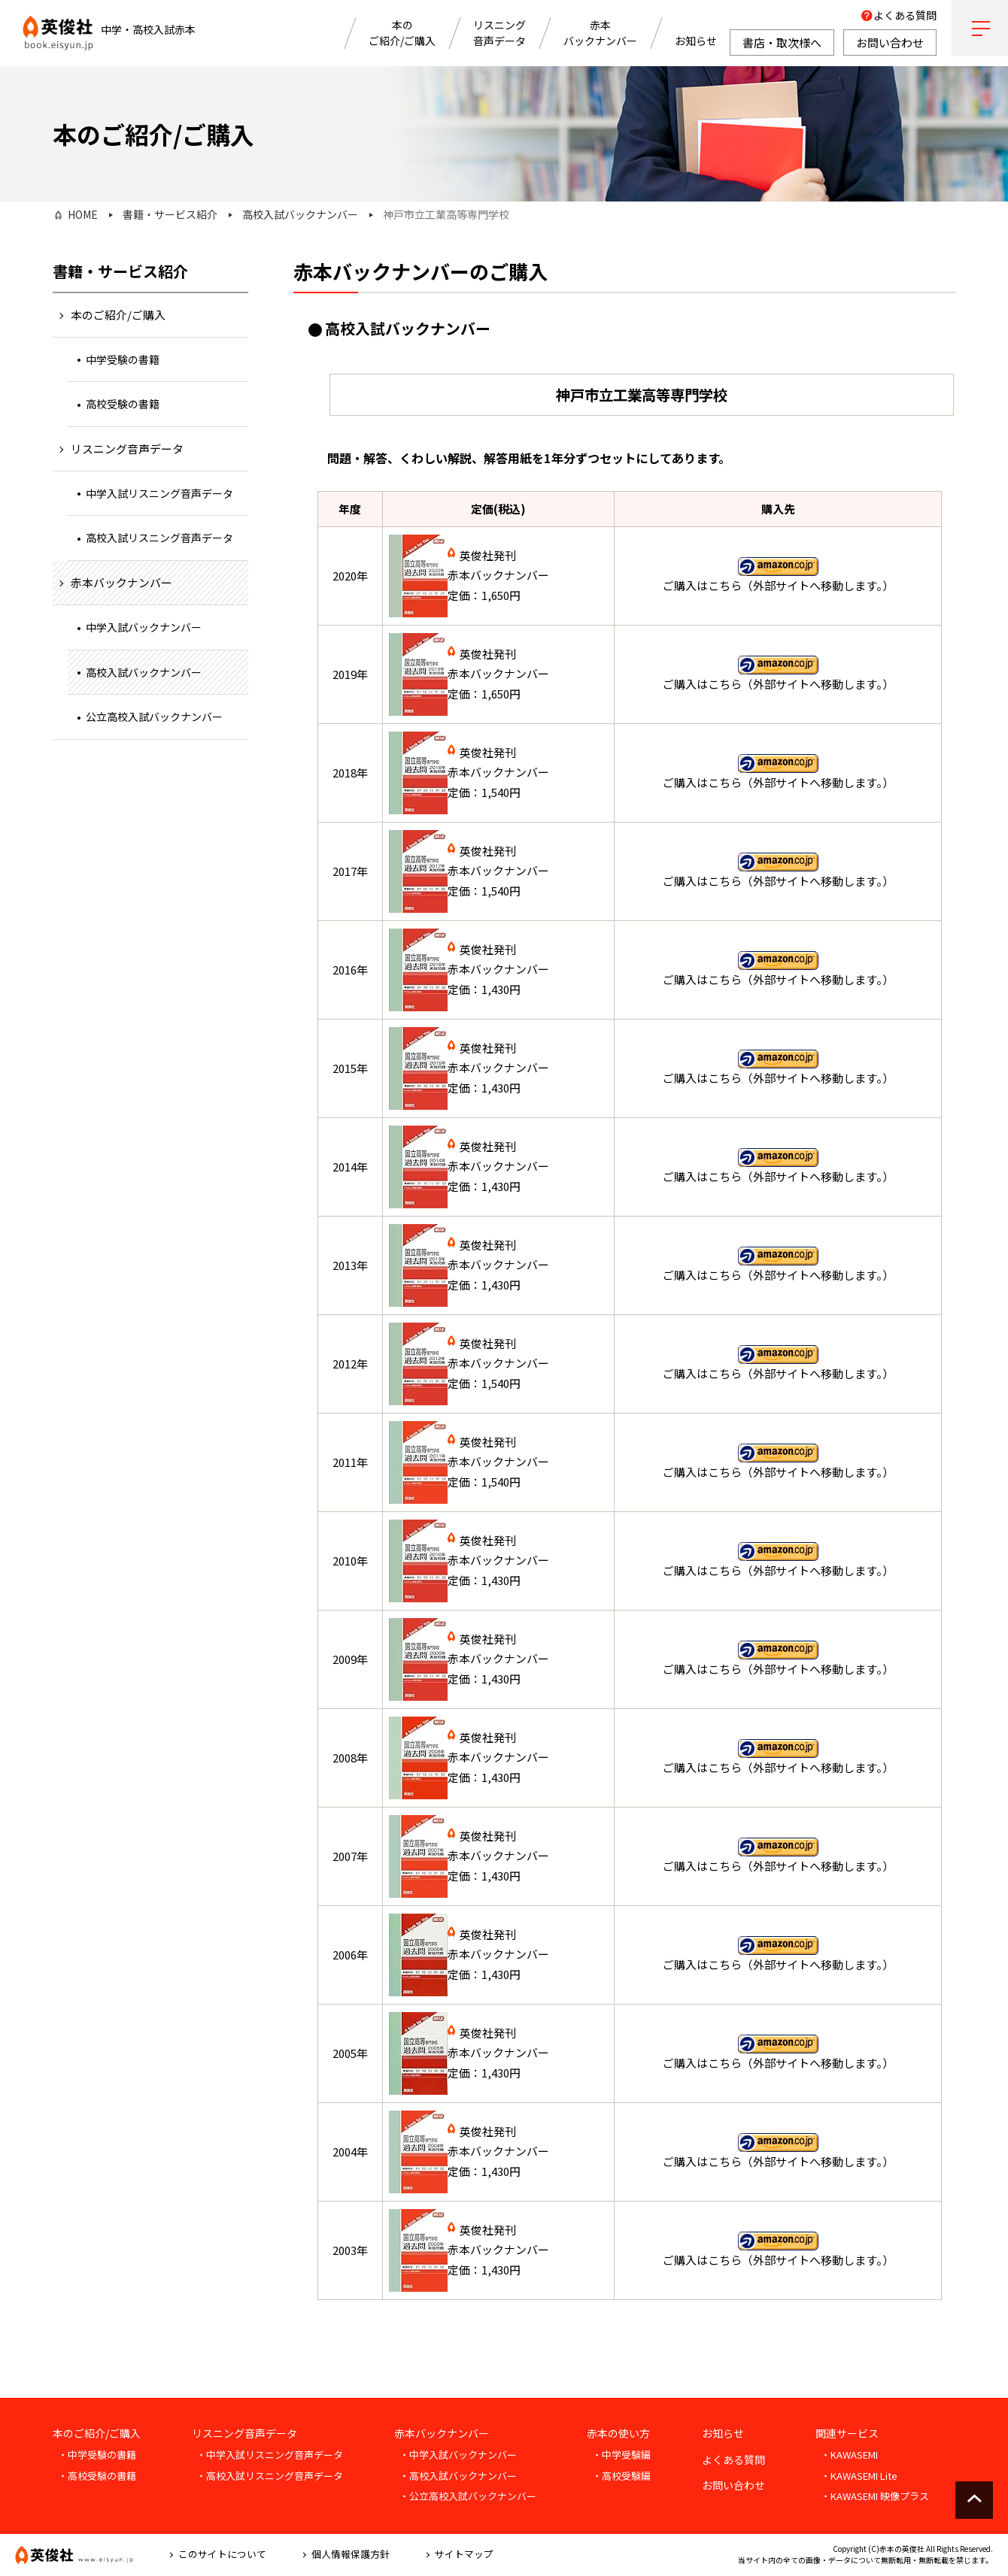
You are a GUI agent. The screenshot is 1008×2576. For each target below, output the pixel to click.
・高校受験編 (621, 2475)
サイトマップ (464, 2554)
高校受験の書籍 (122, 403)
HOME (83, 214)
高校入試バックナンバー (300, 214)
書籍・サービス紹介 (170, 214)
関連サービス (847, 2433)
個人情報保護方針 (350, 2554)
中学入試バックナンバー (144, 627)
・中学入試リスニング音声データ (269, 2454)
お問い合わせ (733, 2485)
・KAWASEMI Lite (859, 2475)
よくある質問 (905, 15)
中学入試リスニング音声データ (159, 493)
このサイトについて (222, 2554)
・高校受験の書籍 (97, 2475)
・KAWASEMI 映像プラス (875, 2496)
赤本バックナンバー (600, 32)
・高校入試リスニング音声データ (269, 2475)
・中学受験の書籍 (97, 2454)
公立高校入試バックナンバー (154, 716)
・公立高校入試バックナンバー (467, 2496)
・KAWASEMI (849, 2454)
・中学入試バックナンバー (458, 2454)
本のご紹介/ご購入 (402, 32)
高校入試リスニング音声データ (159, 537)
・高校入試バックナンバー (458, 2475)
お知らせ (696, 40)
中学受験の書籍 (122, 359)
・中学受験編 (621, 2454)
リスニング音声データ (499, 32)
